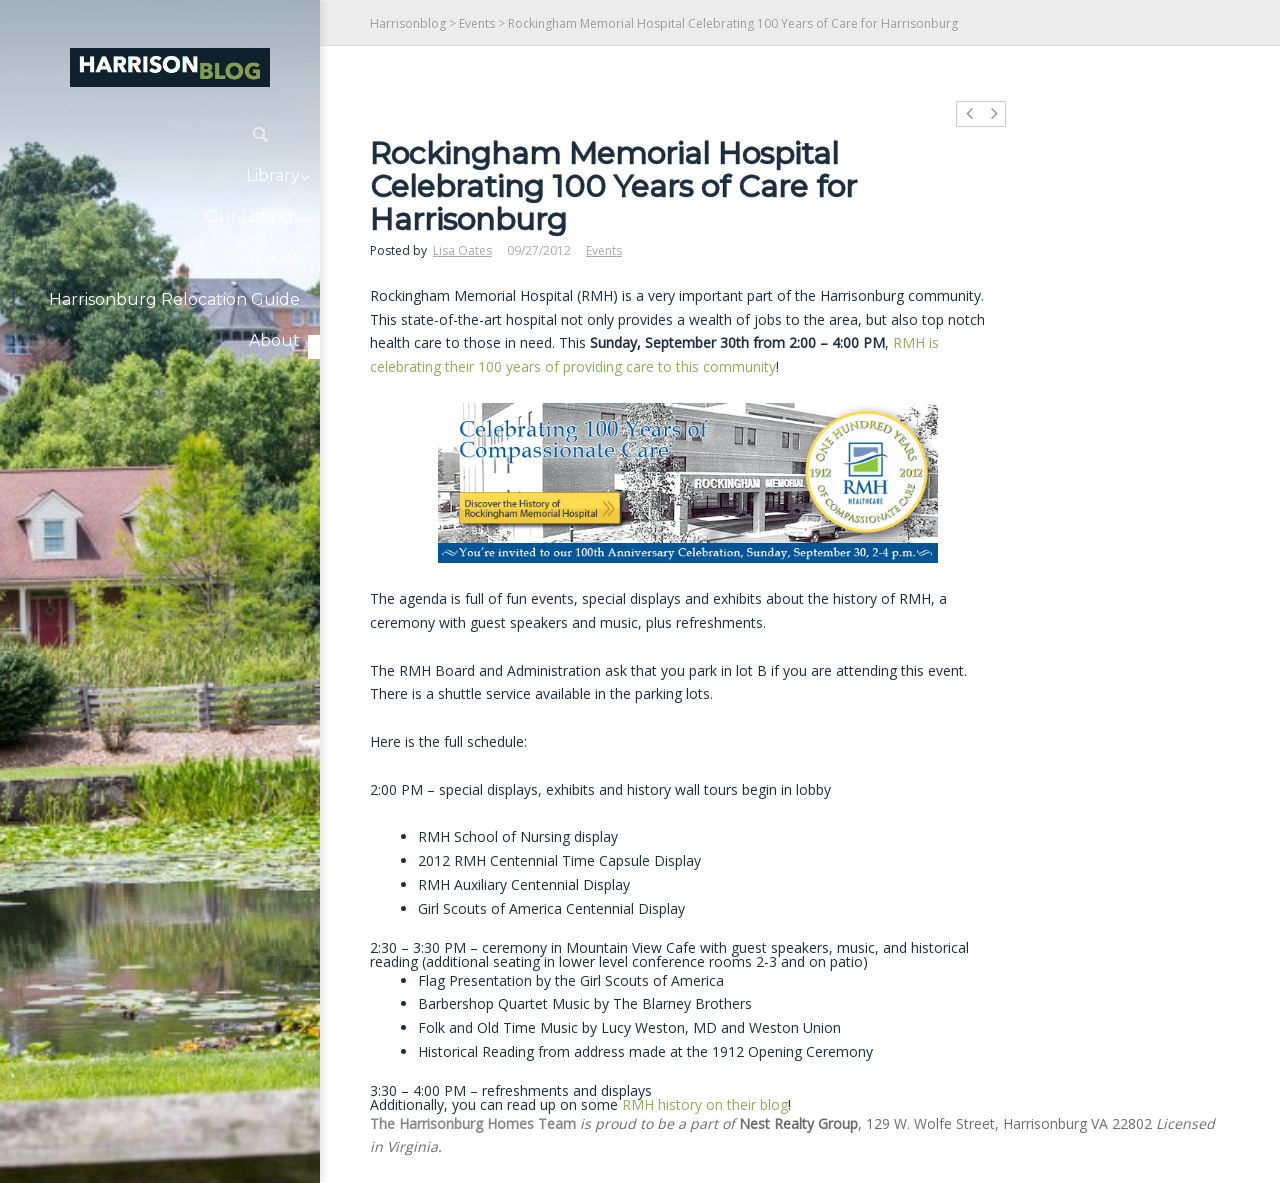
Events (477, 23)
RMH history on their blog (705, 1104)
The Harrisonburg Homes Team (473, 1123)
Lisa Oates (462, 250)
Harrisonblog (408, 23)
